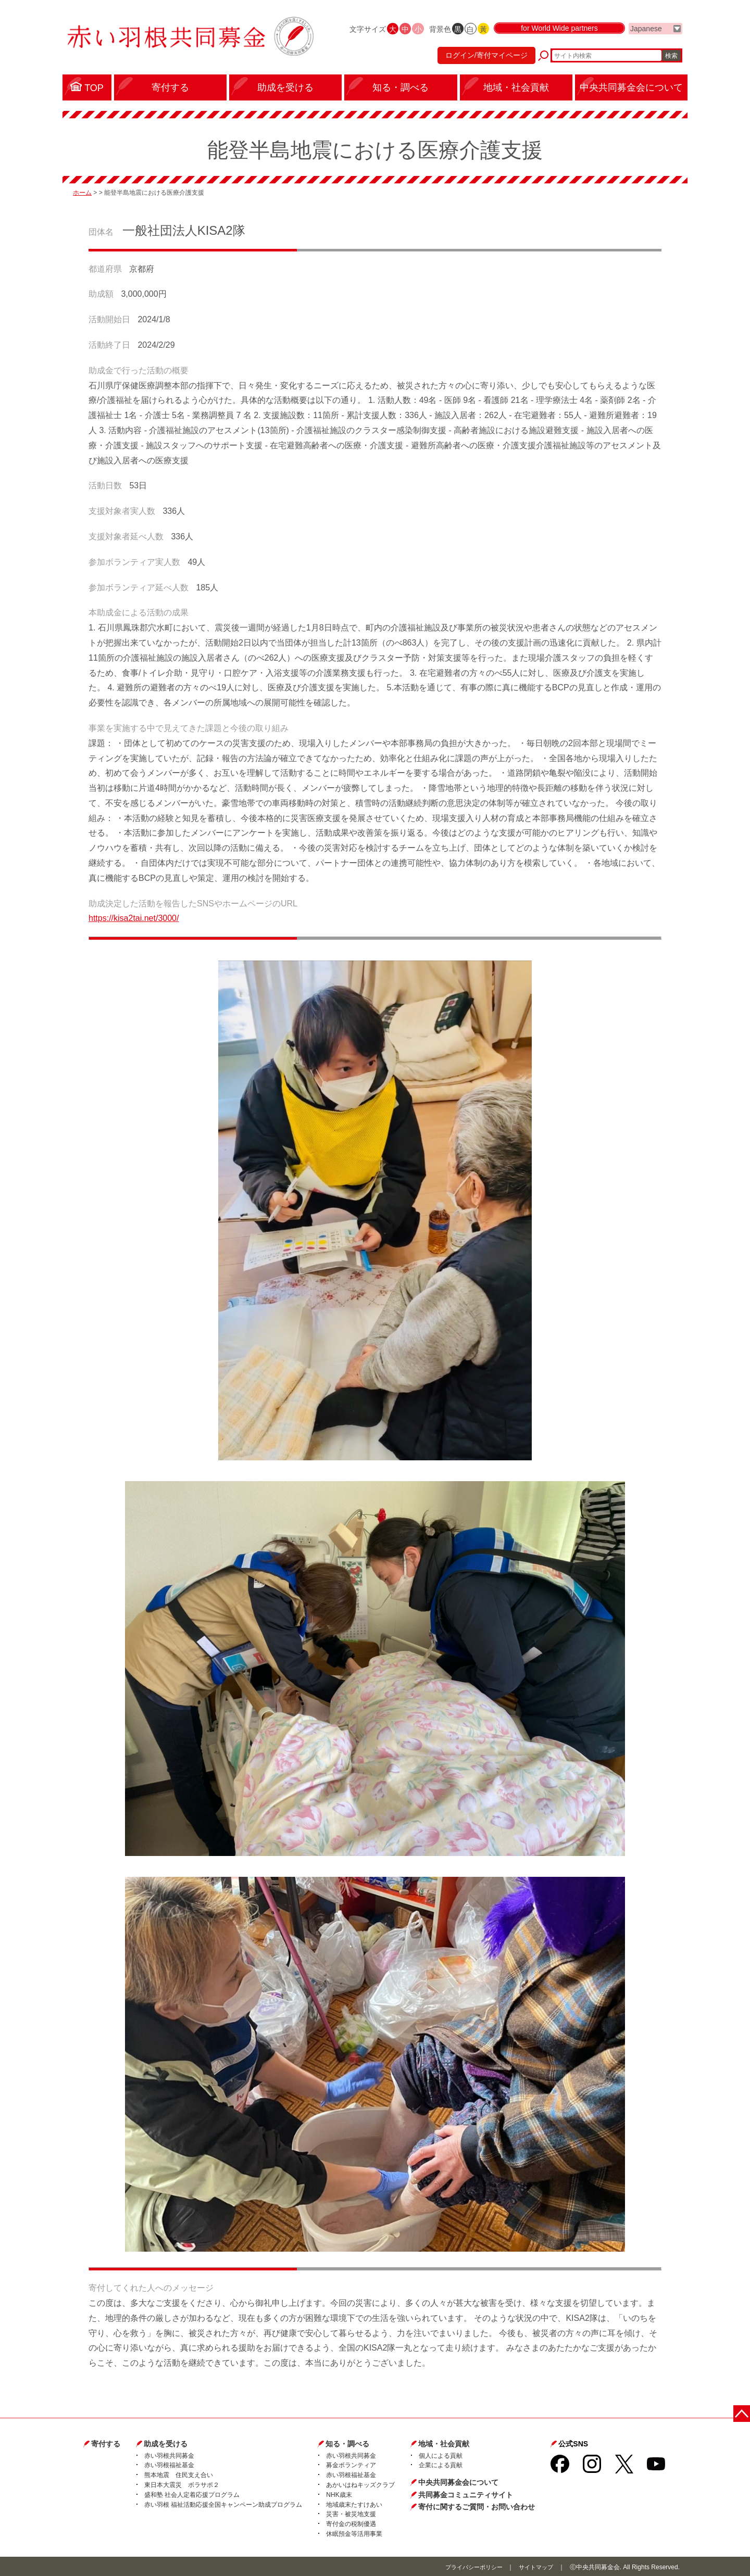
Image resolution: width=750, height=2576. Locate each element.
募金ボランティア (351, 2464)
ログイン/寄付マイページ (481, 60)
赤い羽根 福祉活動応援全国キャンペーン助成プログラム (223, 2503)
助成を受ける (166, 2443)
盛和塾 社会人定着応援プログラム (192, 2493)
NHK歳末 (339, 2493)
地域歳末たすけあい (354, 2503)
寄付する (105, 2443)
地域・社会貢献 (443, 2443)
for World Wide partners (559, 37)
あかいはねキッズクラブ (360, 2483)
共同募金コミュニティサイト (465, 2494)
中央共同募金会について (458, 2482)
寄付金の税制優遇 (351, 2523)
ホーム (82, 192)
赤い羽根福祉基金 (169, 2464)
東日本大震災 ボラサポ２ (181, 2483)
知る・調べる (347, 2443)
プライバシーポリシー (468, 2566)
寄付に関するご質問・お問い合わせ (476, 2506)
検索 (671, 60)
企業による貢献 (441, 2464)
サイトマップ (534, 2566)
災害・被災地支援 (351, 2513)
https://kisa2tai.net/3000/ (134, 917)
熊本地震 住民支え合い (178, 2474)
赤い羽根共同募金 (169, 2454)
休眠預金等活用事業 (354, 2532)
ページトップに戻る (743, 2410)
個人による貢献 (441, 2454)
